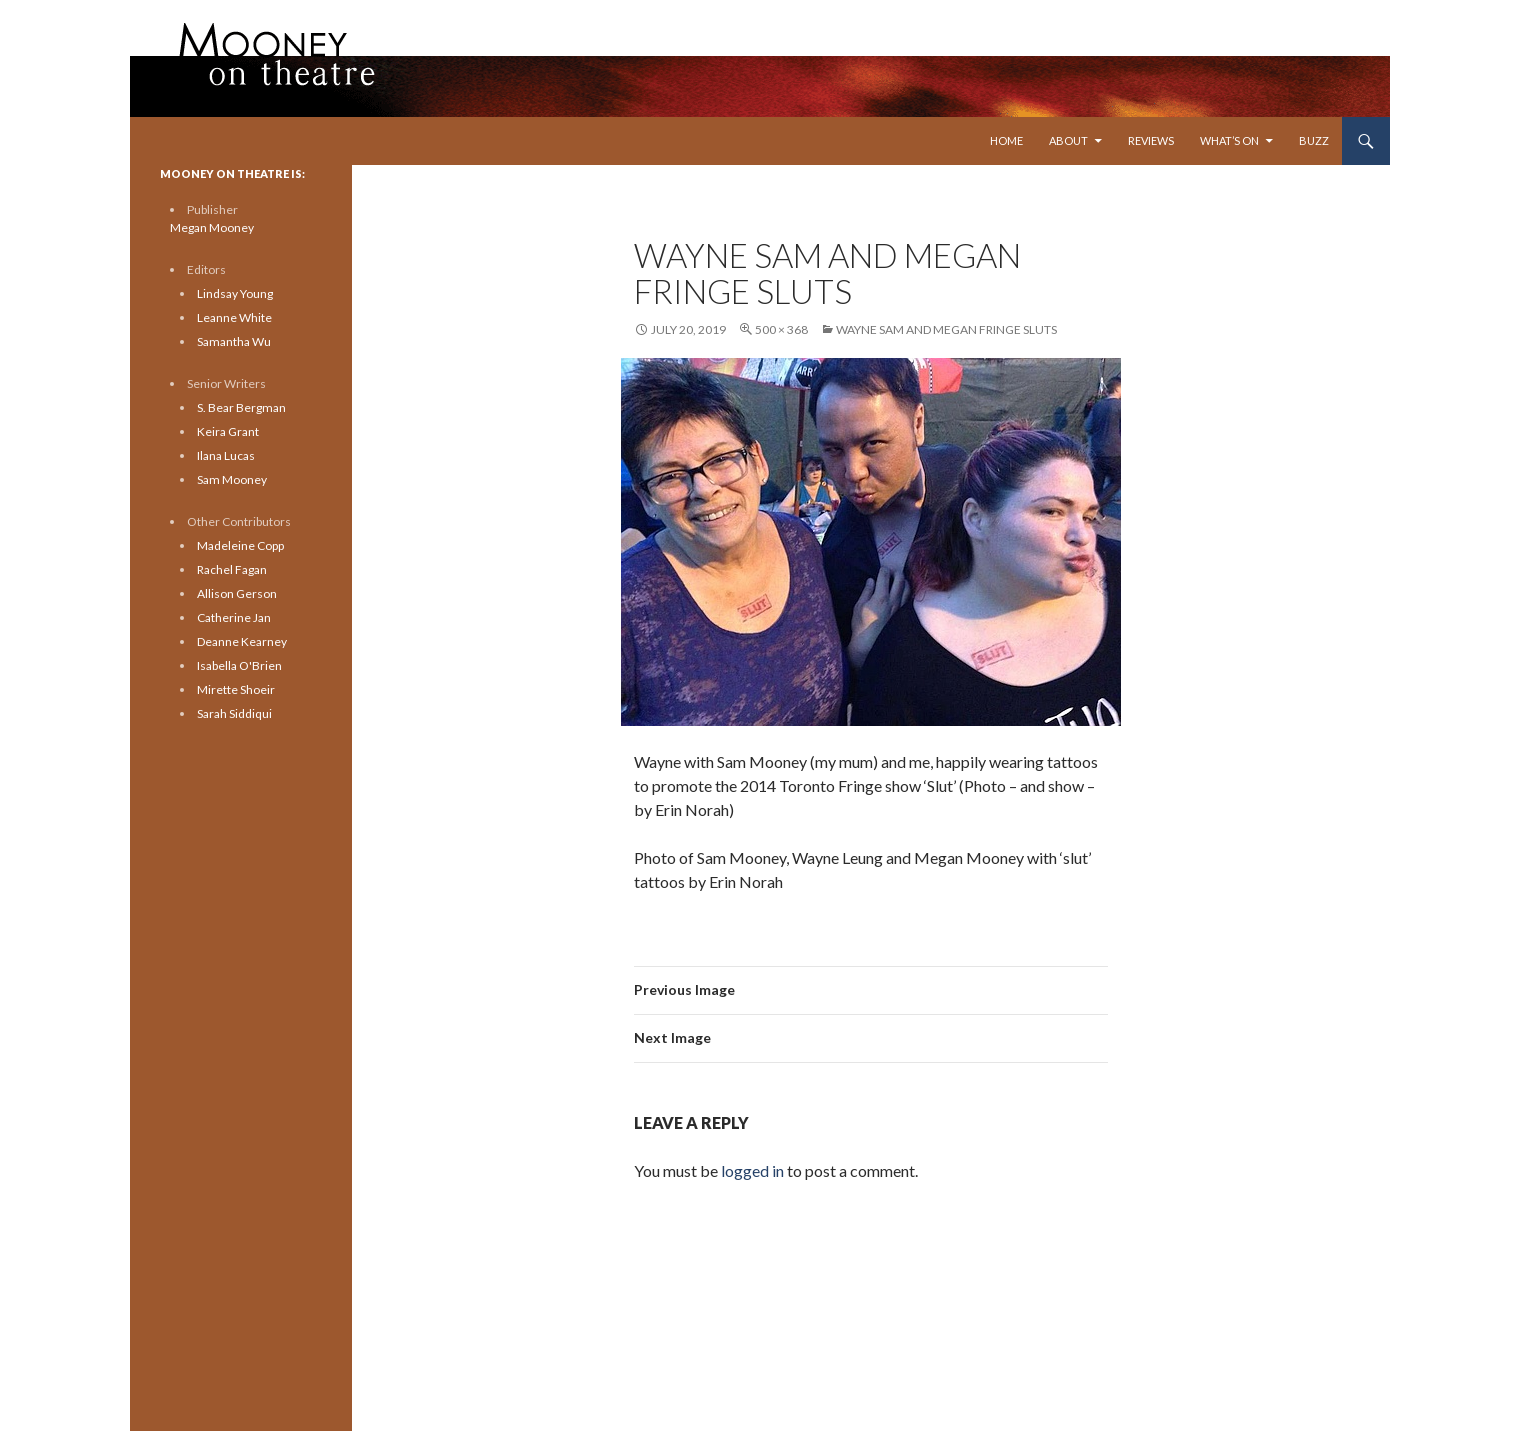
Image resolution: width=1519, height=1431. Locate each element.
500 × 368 (781, 329)
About (1068, 140)
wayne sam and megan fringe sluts (946, 329)
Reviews (1151, 140)
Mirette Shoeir (236, 689)
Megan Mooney (212, 227)
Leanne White (234, 317)
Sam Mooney (232, 479)
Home (1006, 140)
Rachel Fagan (232, 569)
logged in (752, 1170)
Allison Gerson (237, 593)
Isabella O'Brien (239, 665)
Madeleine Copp (240, 545)
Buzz (1314, 140)
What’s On (1229, 140)
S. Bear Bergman (241, 407)
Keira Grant (228, 431)
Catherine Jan (234, 617)
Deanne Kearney (242, 641)
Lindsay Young (235, 293)
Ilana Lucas (226, 455)
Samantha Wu (234, 341)
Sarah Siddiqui (234, 713)
